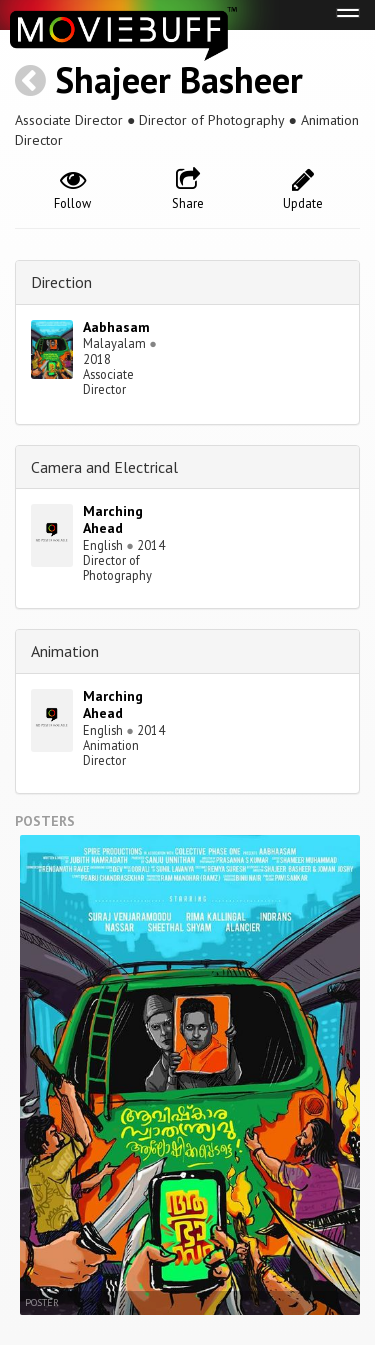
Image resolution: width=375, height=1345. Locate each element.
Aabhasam (116, 327)
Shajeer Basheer (179, 79)
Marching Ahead (113, 519)
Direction (61, 282)
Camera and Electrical (104, 467)
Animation (65, 651)
